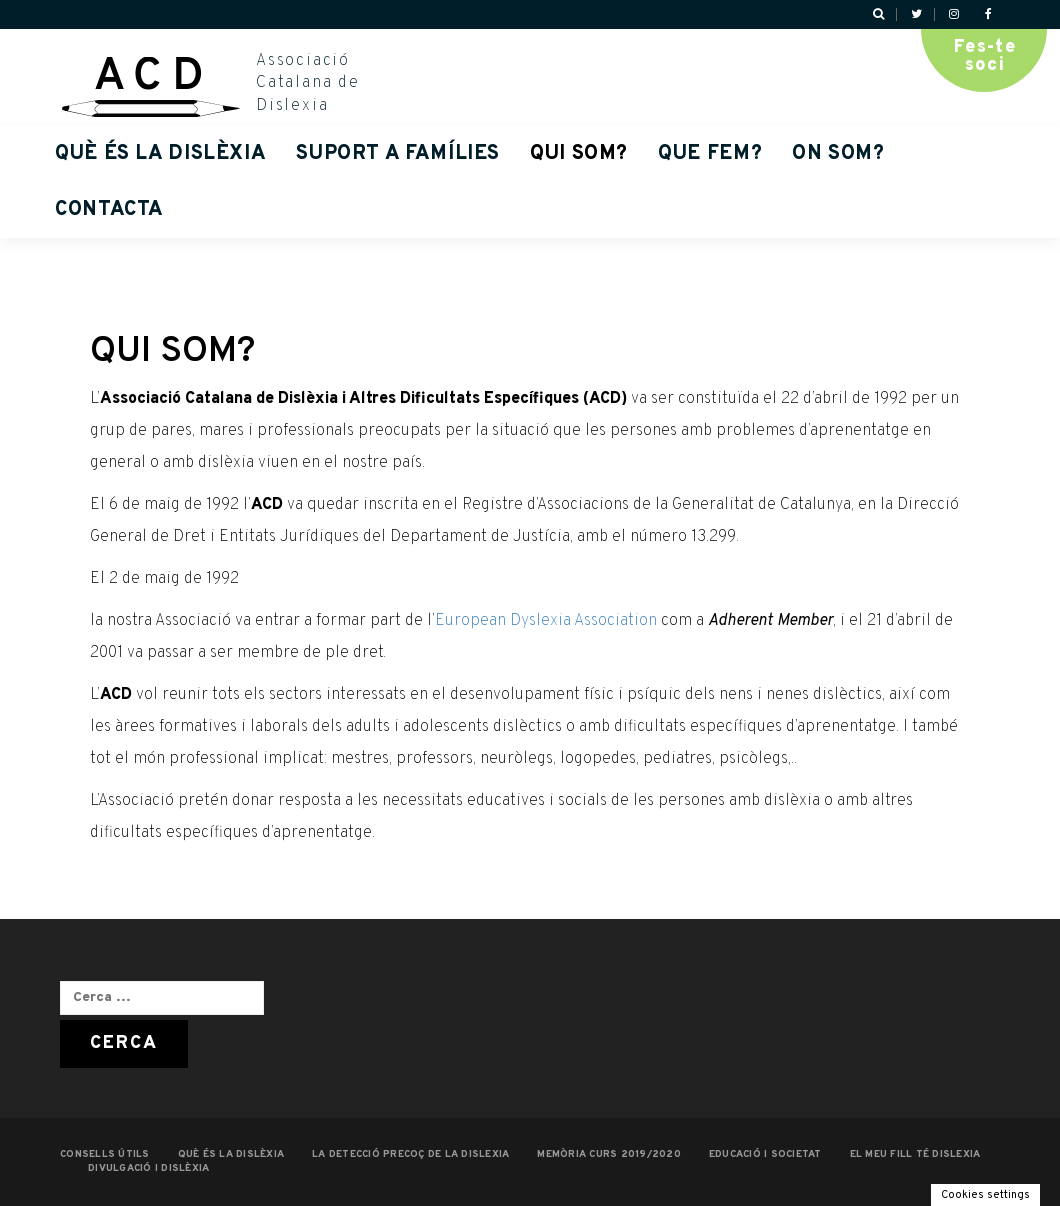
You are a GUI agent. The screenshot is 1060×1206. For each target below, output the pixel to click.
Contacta (109, 210)
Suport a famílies (398, 154)
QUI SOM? (579, 154)
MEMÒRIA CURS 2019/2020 (609, 1154)
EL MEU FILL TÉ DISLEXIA (915, 1154)
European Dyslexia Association (546, 621)
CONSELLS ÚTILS (105, 1154)
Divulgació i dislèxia (148, 1168)
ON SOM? (838, 154)
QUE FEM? (710, 154)
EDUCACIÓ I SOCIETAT (765, 1154)
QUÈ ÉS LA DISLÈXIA (160, 154)
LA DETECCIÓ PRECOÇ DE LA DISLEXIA (410, 1154)
